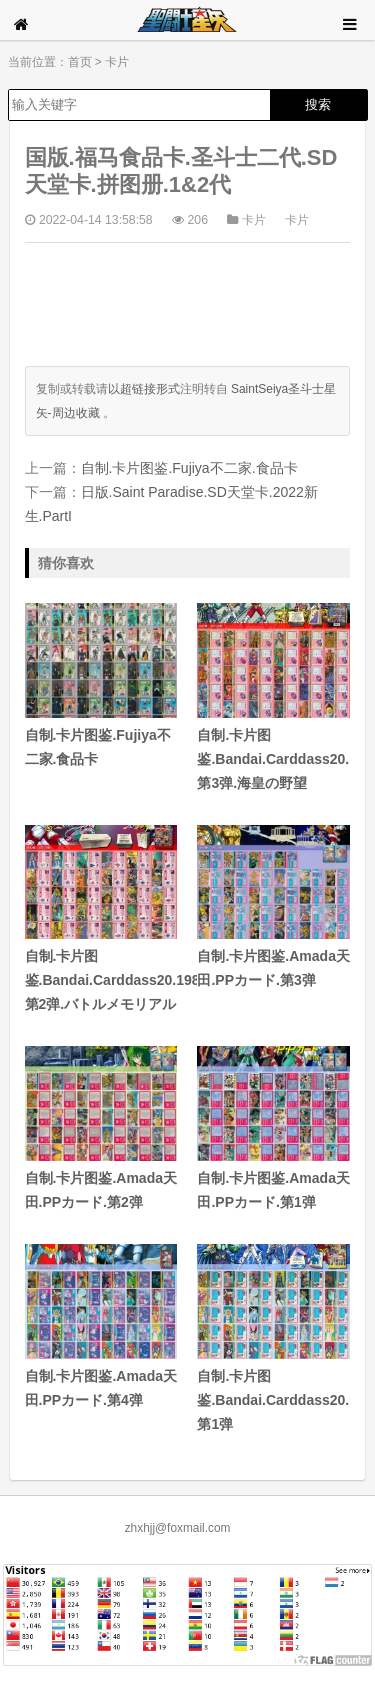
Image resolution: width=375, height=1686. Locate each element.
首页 (80, 62)
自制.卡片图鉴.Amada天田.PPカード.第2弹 (101, 1128)
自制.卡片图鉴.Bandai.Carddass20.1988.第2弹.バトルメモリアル (101, 919)
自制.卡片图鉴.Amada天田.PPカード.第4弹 (101, 1326)
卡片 (117, 62)
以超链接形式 (144, 389)
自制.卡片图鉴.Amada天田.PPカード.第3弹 (273, 907)
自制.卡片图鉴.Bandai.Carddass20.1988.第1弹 (273, 1338)
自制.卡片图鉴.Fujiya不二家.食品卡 (189, 468)
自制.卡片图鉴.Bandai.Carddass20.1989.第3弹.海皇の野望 (273, 697)
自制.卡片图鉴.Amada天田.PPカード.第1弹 (273, 1128)
